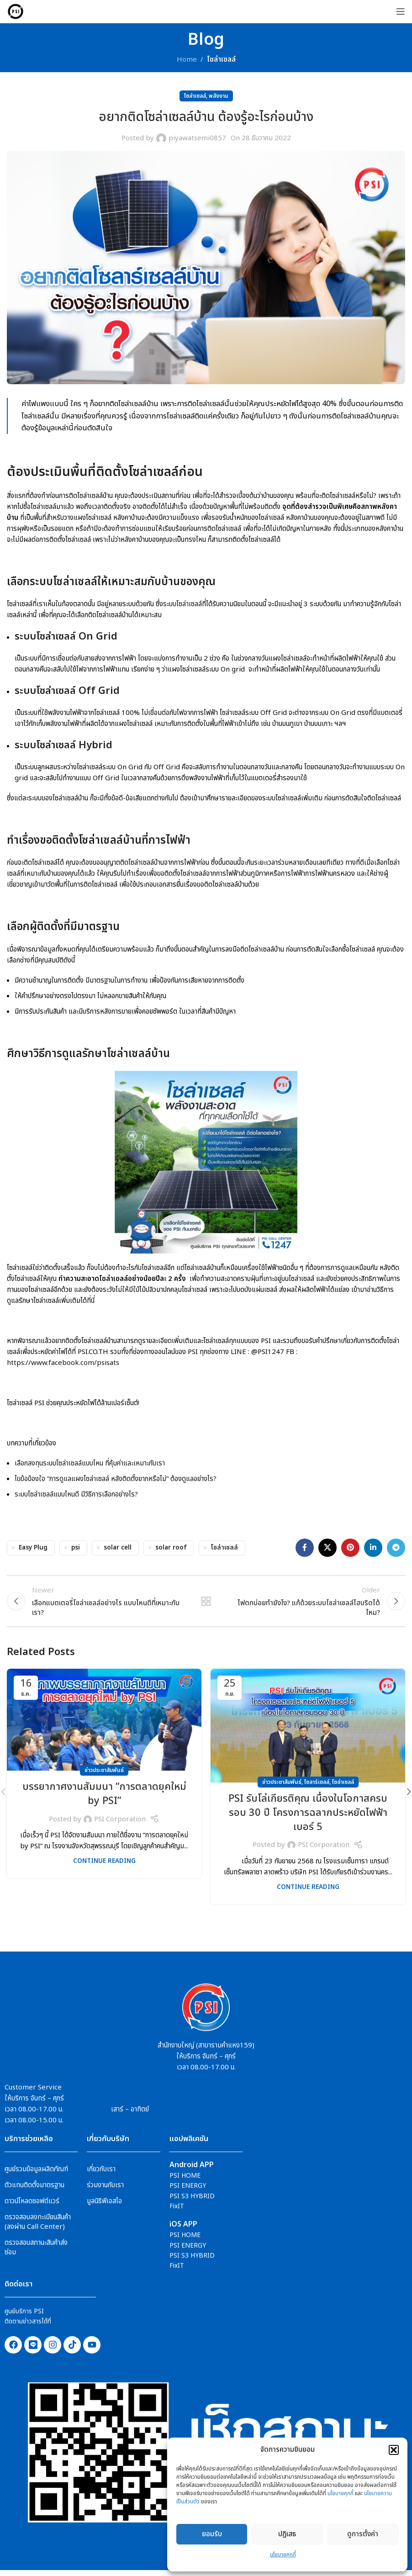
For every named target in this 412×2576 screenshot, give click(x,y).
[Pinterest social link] (350, 1548)
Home (187, 59)
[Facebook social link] (305, 1548)
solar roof (171, 1547)
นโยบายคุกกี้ (340, 2493)
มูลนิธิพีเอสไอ (104, 2206)
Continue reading (104, 1866)
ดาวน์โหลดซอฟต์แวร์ (32, 2206)
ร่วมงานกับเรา (105, 2190)
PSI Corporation (120, 1824)
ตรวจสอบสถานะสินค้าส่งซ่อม (36, 2253)
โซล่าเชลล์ (224, 1547)
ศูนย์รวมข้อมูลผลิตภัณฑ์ (36, 2174)
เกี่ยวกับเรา (101, 2174)
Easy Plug (33, 1547)
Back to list (206, 1604)
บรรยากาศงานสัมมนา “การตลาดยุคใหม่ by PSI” (104, 1799)
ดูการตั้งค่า (362, 2534)
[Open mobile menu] (400, 11)
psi (75, 1547)
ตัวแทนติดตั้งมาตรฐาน (34, 2190)
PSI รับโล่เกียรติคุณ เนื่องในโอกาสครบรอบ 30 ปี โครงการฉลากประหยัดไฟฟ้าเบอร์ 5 (307, 1818)
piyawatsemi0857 (197, 138)
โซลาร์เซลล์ (316, 1787)
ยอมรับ (212, 2534)
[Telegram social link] (396, 1548)
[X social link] (327, 1548)
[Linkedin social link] (373, 1548)
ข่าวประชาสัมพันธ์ (104, 1776)
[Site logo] (15, 11)
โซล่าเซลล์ (221, 59)
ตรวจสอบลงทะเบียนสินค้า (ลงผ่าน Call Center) (38, 2227)
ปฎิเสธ (287, 2534)
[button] (393, 2449)
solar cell (118, 1547)
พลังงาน (218, 96)
